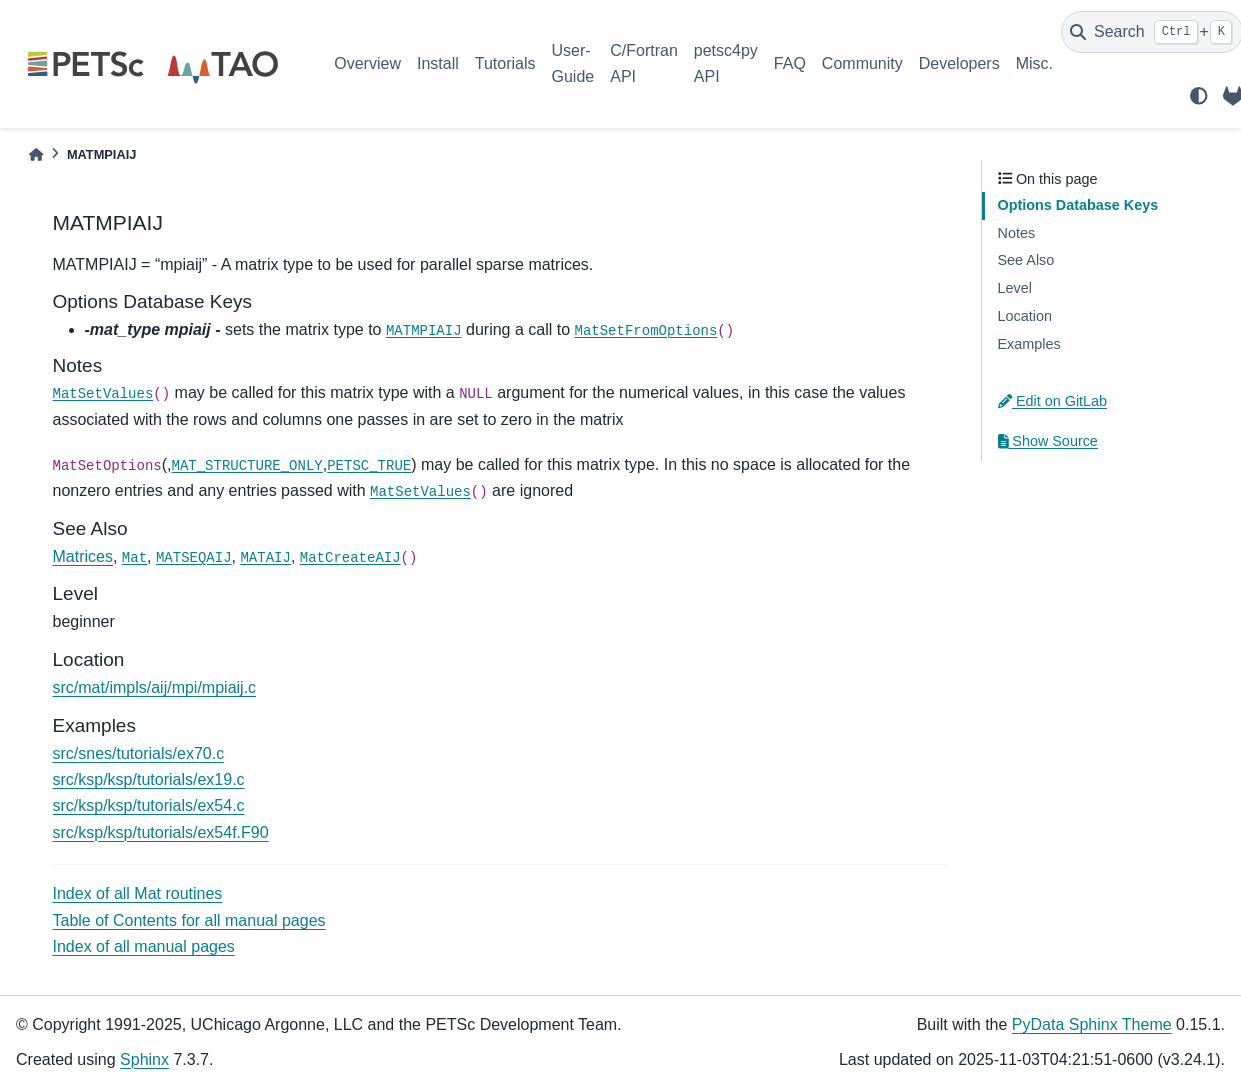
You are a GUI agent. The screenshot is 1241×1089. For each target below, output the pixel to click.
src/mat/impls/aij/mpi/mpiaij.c (155, 687)
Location (1025, 316)
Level (1015, 288)
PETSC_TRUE (369, 466)
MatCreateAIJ (350, 558)
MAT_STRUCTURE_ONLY (247, 466)
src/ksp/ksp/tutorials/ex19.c (149, 779)
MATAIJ (265, 558)
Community (862, 63)
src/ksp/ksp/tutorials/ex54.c (149, 805)
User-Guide (573, 63)
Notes (1017, 233)
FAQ (790, 63)
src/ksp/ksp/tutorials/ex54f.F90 (161, 832)
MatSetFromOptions (646, 331)
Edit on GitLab (1053, 401)
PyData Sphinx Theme (1092, 1024)
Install (438, 63)
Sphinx (144, 1059)
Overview (367, 63)
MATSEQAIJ (194, 558)
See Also (1026, 260)
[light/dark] (1199, 96)
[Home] (36, 154)
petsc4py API (726, 63)
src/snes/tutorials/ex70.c (139, 753)
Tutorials (505, 63)
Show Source (1048, 441)
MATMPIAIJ (424, 331)
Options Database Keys (1078, 205)
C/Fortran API (644, 63)
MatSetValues (103, 394)
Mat (134, 558)
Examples (1029, 344)
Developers (959, 63)
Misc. (1034, 63)
